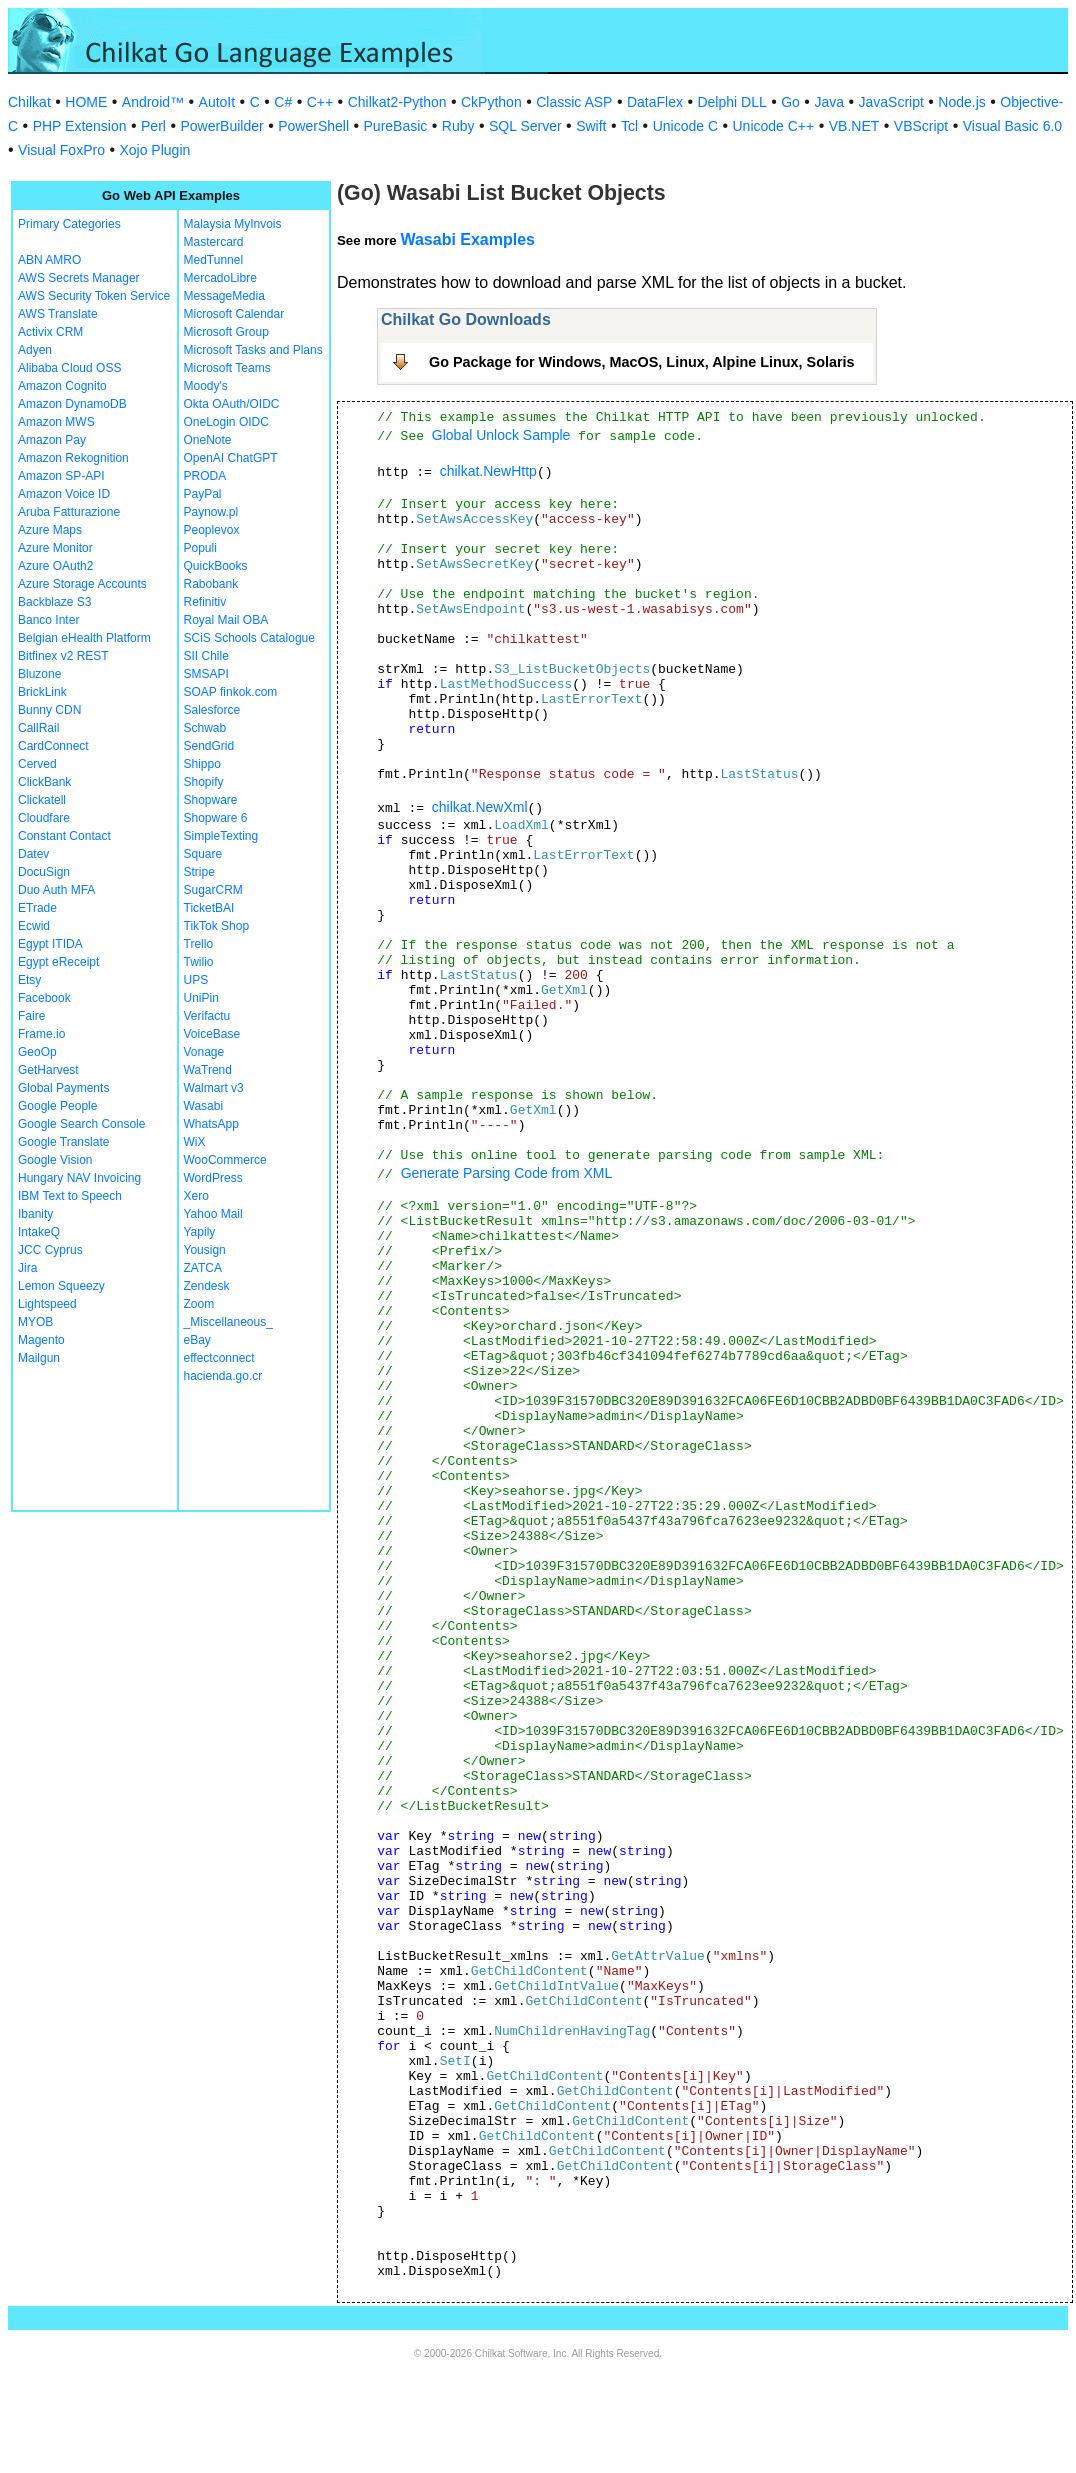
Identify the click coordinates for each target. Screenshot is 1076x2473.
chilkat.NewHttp (488, 471)
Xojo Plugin (154, 150)
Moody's (206, 386)
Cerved (37, 764)
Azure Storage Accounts (82, 584)
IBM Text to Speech (70, 1196)
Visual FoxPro (61, 150)
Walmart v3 (214, 1088)
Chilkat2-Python (397, 102)
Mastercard (214, 242)
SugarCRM (213, 890)
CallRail (38, 728)
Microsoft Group (226, 332)
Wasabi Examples (467, 239)
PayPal (203, 494)
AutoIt (217, 102)
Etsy (29, 980)
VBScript (921, 126)
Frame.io (41, 1034)
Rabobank (211, 584)
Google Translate (63, 1142)
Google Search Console (81, 1124)
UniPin (201, 998)
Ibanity (35, 1214)
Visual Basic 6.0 (1012, 126)
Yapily (200, 1232)
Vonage (204, 1052)
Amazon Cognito (62, 386)
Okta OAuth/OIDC (232, 404)
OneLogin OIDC (226, 422)
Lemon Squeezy (61, 1286)
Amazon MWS (56, 422)
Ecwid (34, 926)
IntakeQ (39, 1232)
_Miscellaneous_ (228, 1322)
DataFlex (655, 102)
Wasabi (204, 1106)
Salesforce (212, 710)
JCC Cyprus (50, 1250)
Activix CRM (50, 332)
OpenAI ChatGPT (231, 458)
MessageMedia (224, 296)
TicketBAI (209, 908)
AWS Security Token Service (94, 296)
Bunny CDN (49, 710)
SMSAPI (206, 674)
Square (203, 854)
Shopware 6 (216, 818)
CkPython (491, 102)
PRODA (205, 476)
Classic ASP (574, 102)
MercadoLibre (220, 278)
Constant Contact (64, 836)
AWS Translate (58, 314)
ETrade (37, 908)
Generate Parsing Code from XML (507, 1173)
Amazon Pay (52, 440)
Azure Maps (50, 530)
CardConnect (53, 746)
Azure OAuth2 (55, 566)
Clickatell (42, 800)
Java (829, 102)
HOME (86, 102)
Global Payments (63, 1088)
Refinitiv (205, 602)
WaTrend (208, 1070)
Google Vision (55, 1160)
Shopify (204, 782)
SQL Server (525, 126)
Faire (31, 1016)
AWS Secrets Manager (79, 278)
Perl (153, 126)
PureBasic (396, 126)
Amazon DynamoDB (72, 404)
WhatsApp (211, 1124)
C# (283, 102)
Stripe (199, 872)
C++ (320, 102)
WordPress (213, 1178)
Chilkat (29, 102)
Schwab (205, 728)
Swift (591, 126)
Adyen (35, 350)
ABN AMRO (49, 260)
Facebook (44, 998)
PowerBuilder (221, 126)
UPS (196, 980)
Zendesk (207, 1286)
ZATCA (203, 1268)
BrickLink (42, 692)
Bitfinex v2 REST (63, 656)
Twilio (199, 962)
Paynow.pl (211, 512)
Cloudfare (44, 818)
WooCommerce (225, 1160)
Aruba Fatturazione (69, 512)
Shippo (202, 764)
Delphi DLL (731, 102)
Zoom (199, 1304)
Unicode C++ (774, 126)
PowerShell (313, 126)
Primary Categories (69, 224)
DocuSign (44, 872)
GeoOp (37, 1052)
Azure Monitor (55, 548)
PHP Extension (80, 126)
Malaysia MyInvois (233, 224)
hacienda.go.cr (223, 1376)
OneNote (208, 440)
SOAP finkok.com (231, 692)
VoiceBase (212, 1034)
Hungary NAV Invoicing (79, 1178)
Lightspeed (47, 1304)
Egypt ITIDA (50, 944)
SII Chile (206, 656)
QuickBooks (216, 566)
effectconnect (219, 1358)
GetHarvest (48, 1070)
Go (790, 102)
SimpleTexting (221, 836)
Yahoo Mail (213, 1214)
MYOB (35, 1322)
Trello (199, 944)
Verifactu (207, 1016)
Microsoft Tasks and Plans (253, 350)
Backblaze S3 (54, 602)
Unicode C (685, 126)
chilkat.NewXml (480, 807)
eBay (197, 1340)
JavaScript (891, 102)
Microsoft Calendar (234, 314)
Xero (196, 1196)
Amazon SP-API (61, 476)
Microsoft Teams (227, 368)
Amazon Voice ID (64, 494)
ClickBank (44, 782)
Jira (27, 1268)
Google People (57, 1106)
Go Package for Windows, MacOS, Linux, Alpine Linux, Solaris (642, 362)
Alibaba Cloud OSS (69, 368)
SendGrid (209, 746)
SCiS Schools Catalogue (249, 638)
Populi (200, 548)
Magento (41, 1340)
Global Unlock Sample (501, 435)
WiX (195, 1142)
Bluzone (39, 674)
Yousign (205, 1250)
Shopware (211, 800)
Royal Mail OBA (226, 620)
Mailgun (39, 1358)
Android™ (153, 102)
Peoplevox (212, 530)
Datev (33, 854)
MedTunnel (214, 260)
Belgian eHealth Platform (84, 638)
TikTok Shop (217, 926)
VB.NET (854, 126)
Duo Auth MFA (56, 890)
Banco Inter (48, 620)
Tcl (629, 126)
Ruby (458, 126)
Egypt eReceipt (58, 962)
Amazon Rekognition (73, 458)
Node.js (961, 102)
